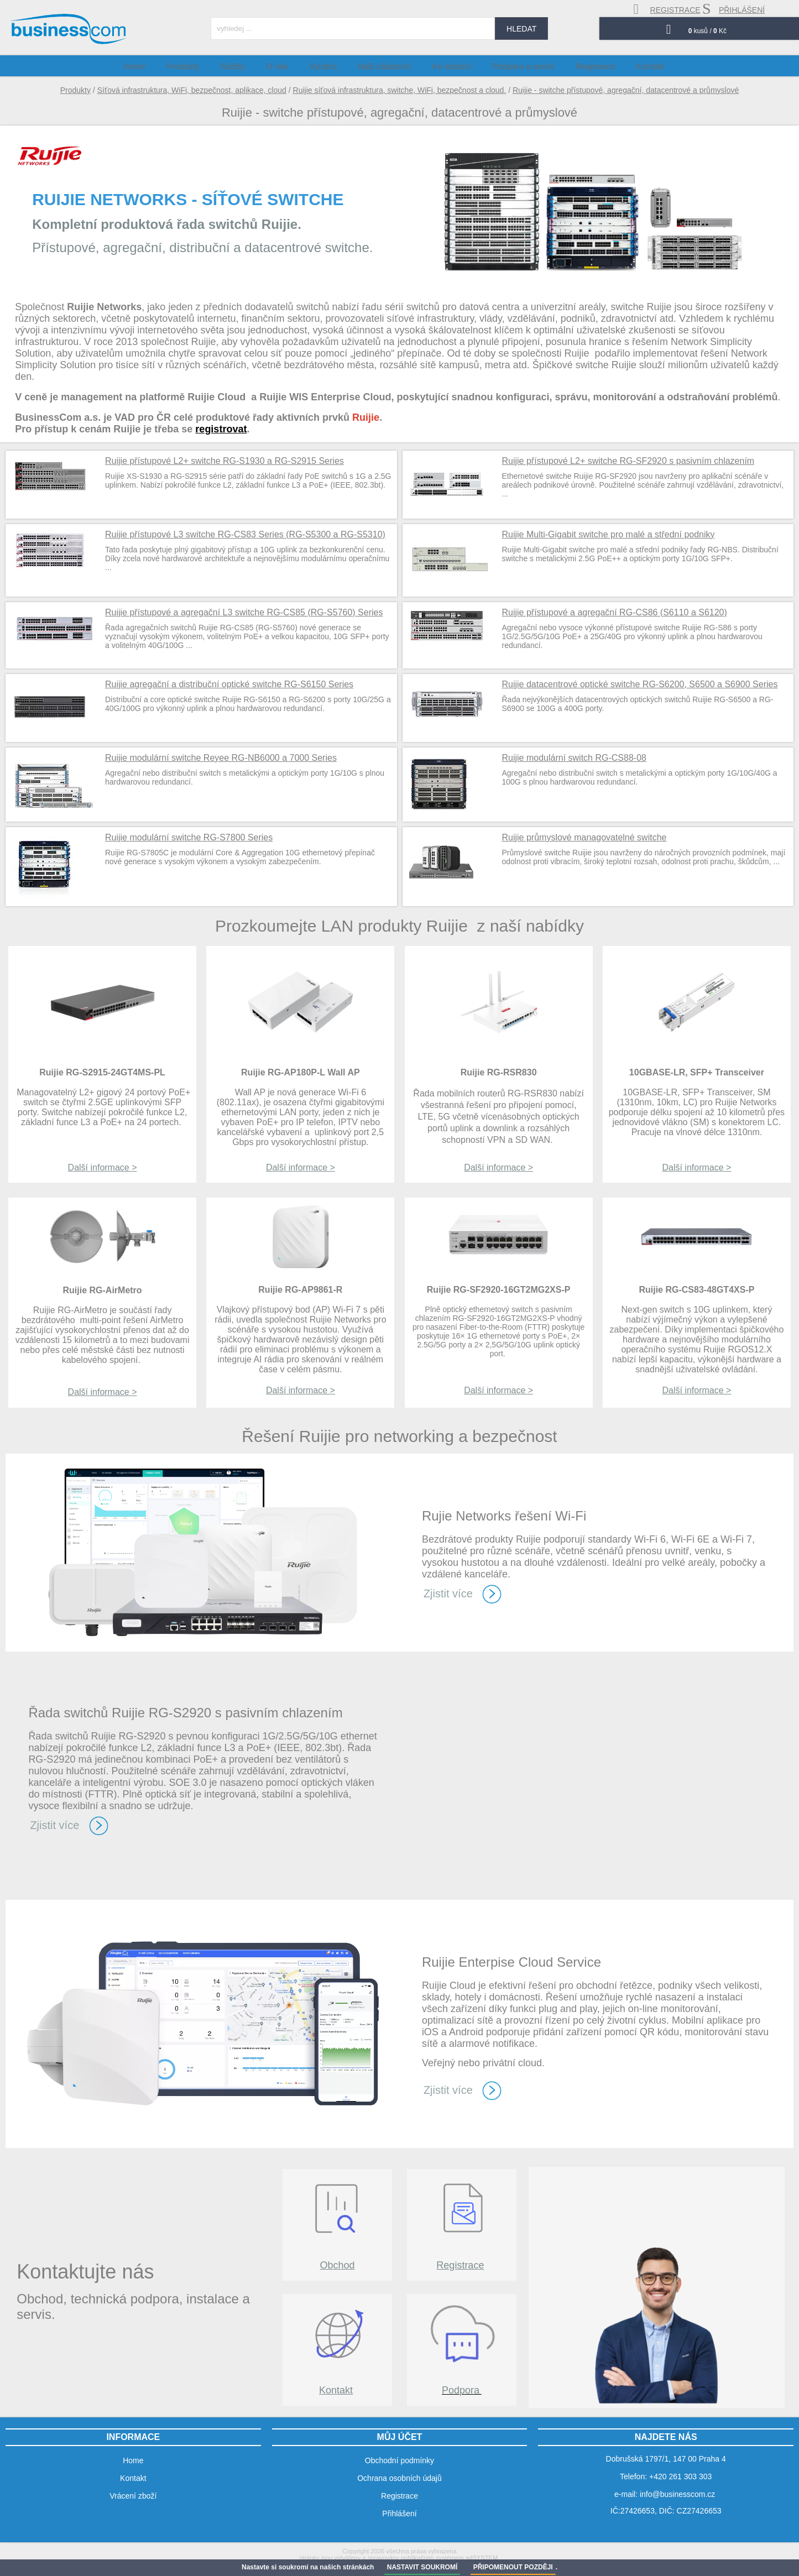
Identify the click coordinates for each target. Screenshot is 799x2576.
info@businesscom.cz (677, 2494)
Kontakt (336, 2390)
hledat (521, 28)
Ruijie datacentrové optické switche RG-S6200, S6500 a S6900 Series (640, 684)
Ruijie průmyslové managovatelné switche (584, 837)
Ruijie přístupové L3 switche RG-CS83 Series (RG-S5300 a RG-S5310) (245, 534)
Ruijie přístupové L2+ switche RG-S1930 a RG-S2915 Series (224, 461)
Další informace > (102, 1167)
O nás (291, 65)
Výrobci (331, 65)
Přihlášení (399, 2513)
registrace (667, 9)
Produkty (75, 90)
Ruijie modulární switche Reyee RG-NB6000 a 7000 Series (221, 757)
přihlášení (733, 9)
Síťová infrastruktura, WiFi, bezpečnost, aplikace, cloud (191, 90)
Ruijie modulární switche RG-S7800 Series (189, 837)
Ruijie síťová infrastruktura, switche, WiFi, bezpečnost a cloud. (399, 90)
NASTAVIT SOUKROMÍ (422, 2567)
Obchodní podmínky (399, 2460)
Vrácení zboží (132, 2495)
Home (165, 65)
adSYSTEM (482, 2557)
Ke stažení (449, 65)
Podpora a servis (515, 65)
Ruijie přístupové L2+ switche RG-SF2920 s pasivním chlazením (628, 461)
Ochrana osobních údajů (399, 2478)
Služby (251, 65)
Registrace (460, 2265)
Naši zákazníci (387, 65)
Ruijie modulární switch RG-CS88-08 (574, 757)
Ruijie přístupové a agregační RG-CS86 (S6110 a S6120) (614, 612)
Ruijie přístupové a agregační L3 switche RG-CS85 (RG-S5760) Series (244, 612)
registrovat (221, 429)
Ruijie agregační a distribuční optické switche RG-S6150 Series (229, 684)
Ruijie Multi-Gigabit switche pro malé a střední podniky (608, 534)
